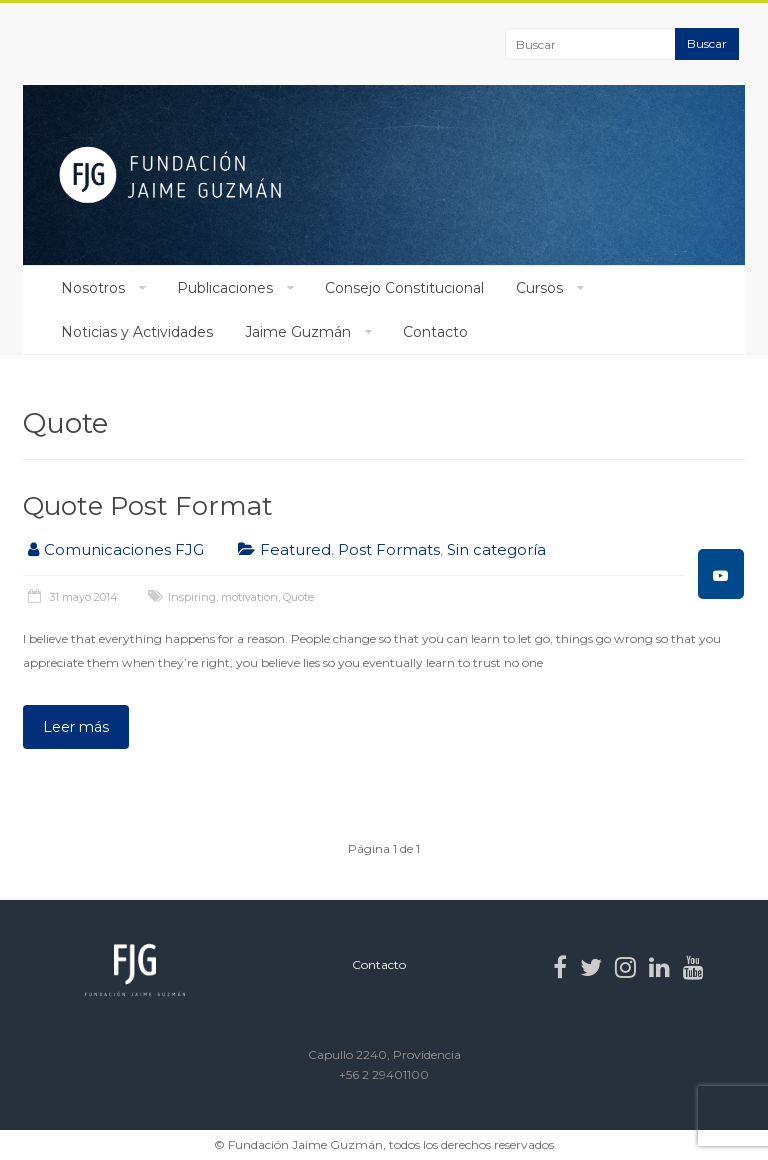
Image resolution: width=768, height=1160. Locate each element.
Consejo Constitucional (404, 288)
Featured (295, 549)
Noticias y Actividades (137, 332)
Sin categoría (496, 549)
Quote (298, 597)
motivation (249, 597)
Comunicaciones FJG (124, 549)
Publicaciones (225, 288)
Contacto (435, 332)
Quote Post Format (148, 506)
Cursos (539, 288)
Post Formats (389, 549)
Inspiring (192, 597)
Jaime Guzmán (298, 332)
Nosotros (93, 288)
